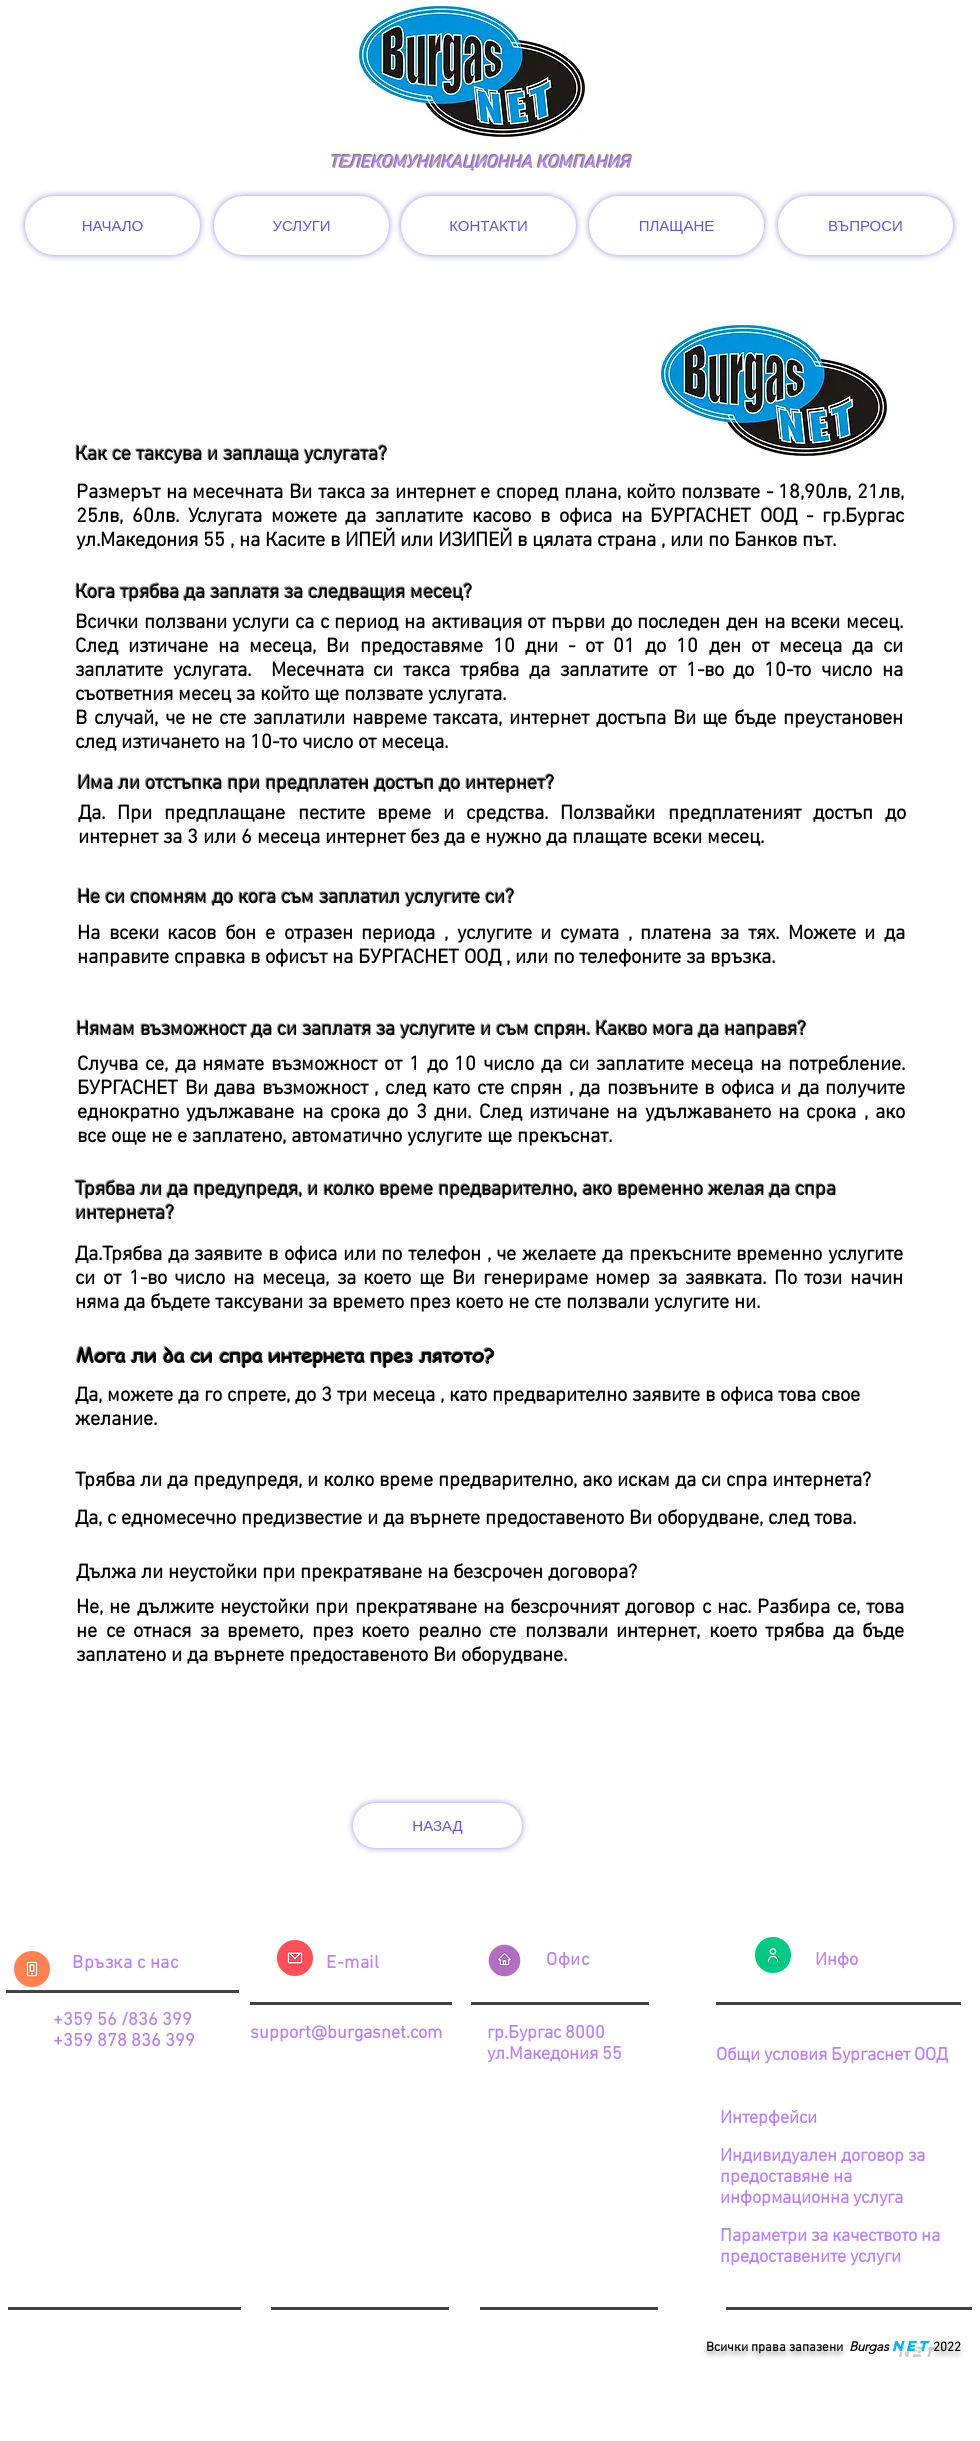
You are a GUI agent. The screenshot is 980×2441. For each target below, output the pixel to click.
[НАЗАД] (437, 1825)
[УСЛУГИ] (301, 225)
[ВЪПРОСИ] (865, 225)
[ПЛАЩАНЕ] (676, 225)
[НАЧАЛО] (112, 225)
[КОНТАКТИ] (488, 225)
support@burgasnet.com (346, 2033)
